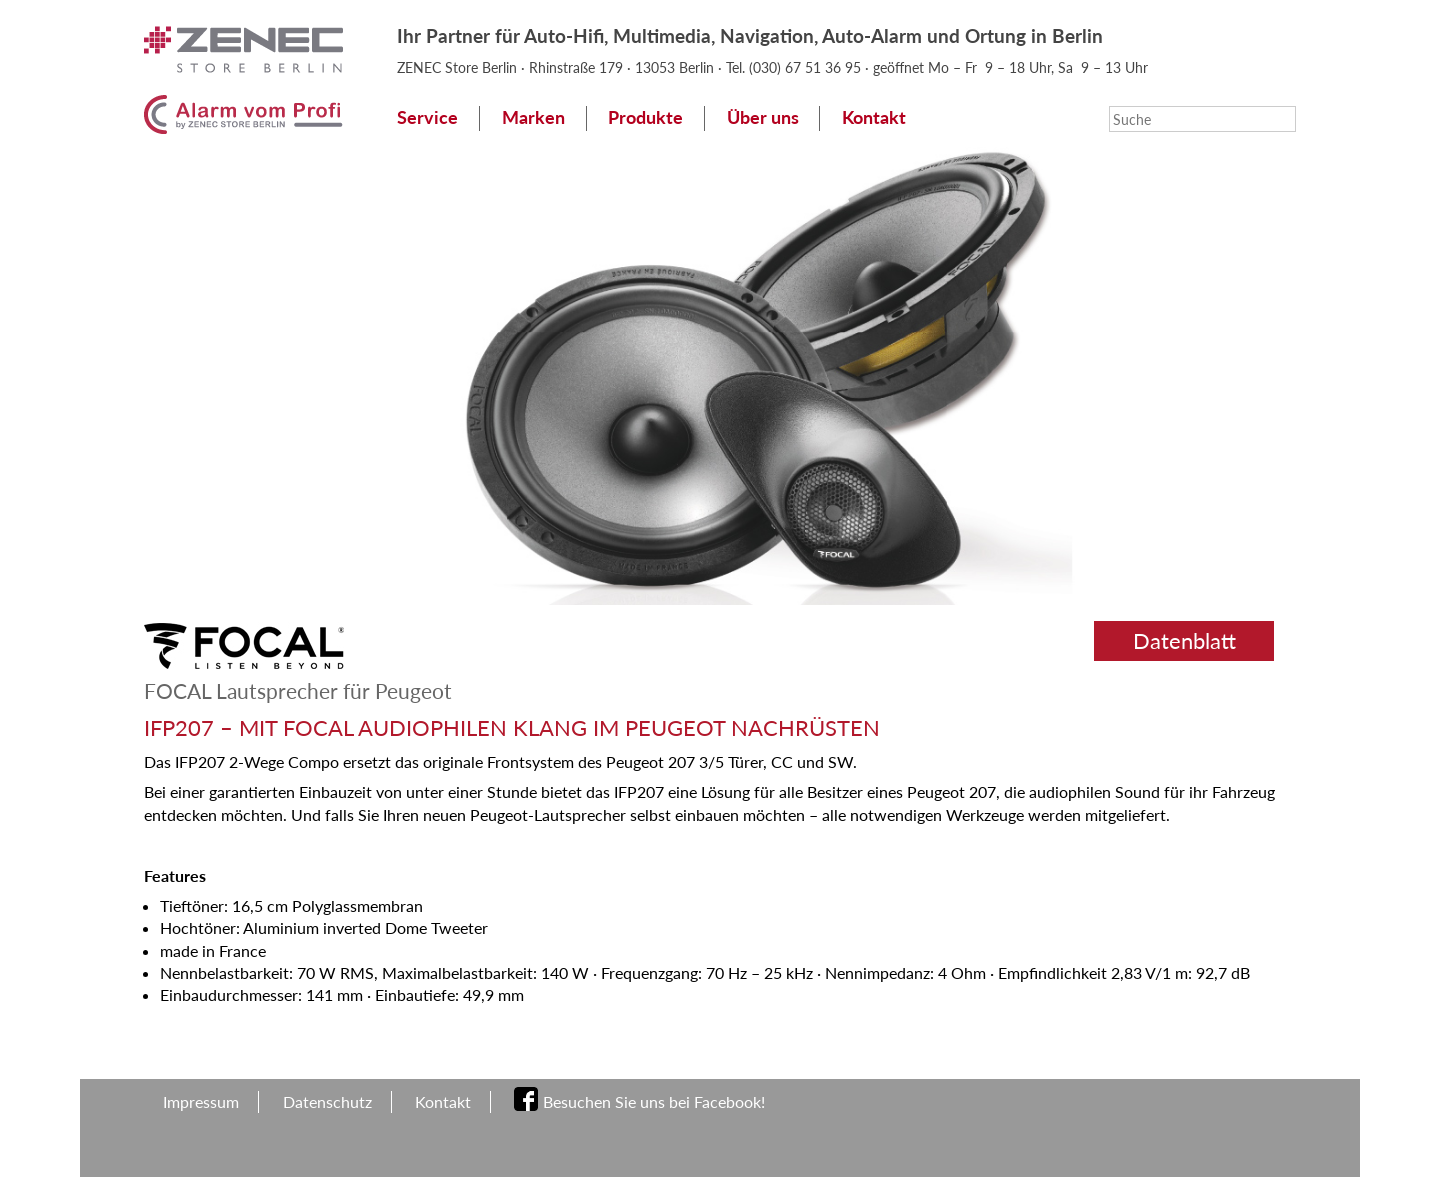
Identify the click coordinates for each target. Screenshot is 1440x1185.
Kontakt (874, 117)
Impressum (201, 1101)
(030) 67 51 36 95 (807, 67)
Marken (533, 117)
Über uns (763, 117)
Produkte (645, 117)
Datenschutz (327, 1101)
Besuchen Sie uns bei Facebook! (654, 1101)
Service (427, 117)
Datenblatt (1184, 640)
